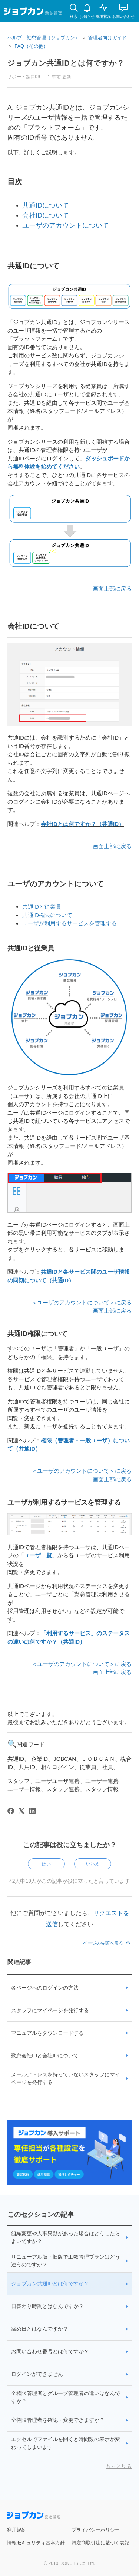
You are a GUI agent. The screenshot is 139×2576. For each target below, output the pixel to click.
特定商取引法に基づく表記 (100, 2543)
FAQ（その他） (31, 46)
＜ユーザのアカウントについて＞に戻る (82, 1302)
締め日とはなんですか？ (39, 2329)
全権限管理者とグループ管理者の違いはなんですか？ (65, 2397)
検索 (73, 16)
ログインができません (37, 2374)
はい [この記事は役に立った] (46, 1863)
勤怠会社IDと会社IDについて (45, 2056)
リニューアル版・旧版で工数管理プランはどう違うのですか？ (65, 2261)
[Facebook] (10, 1811)
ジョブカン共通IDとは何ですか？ (50, 2283)
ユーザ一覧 (38, 1555)
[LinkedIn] (32, 1811)
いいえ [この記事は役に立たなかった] (92, 1863)
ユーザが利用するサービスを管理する (69, 923)
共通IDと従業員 (41, 906)
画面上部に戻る (112, 588)
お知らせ (87, 16)
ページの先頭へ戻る (107, 1943)
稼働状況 (103, 16)
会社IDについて (45, 215)
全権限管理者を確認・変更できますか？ (58, 2420)
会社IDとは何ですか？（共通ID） (82, 824)
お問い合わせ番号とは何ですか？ (50, 2351)
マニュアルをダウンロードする (47, 2033)
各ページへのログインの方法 (45, 1988)
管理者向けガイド (107, 37)
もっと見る (119, 2466)
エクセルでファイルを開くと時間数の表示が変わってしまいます (65, 2443)
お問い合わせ (123, 16)
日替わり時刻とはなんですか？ (47, 2306)
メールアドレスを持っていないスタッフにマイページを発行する (65, 2078)
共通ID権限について (47, 915)
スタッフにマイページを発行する (50, 2010)
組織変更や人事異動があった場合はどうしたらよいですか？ (65, 2237)
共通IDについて (45, 205)
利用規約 (16, 2530)
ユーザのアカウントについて (65, 225)
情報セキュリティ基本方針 (36, 2543)
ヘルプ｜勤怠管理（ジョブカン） (43, 37)
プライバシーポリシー (96, 2530)
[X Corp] (21, 1811)
